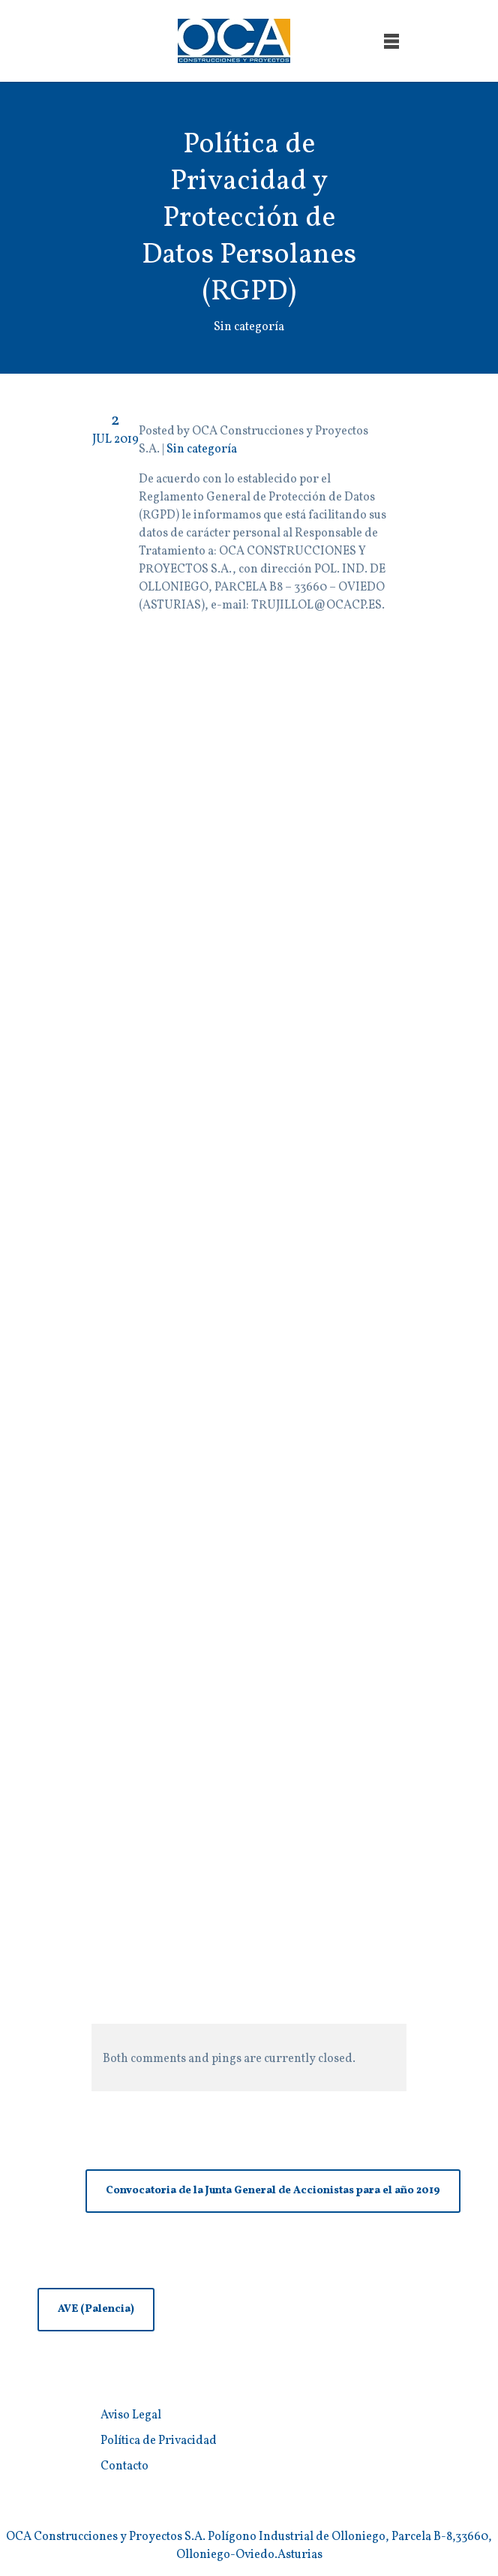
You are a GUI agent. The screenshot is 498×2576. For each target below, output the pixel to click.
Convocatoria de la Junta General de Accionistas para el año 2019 (273, 2191)
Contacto (124, 2466)
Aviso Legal (130, 2415)
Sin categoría (201, 449)
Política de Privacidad (158, 2441)
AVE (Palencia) (96, 2309)
